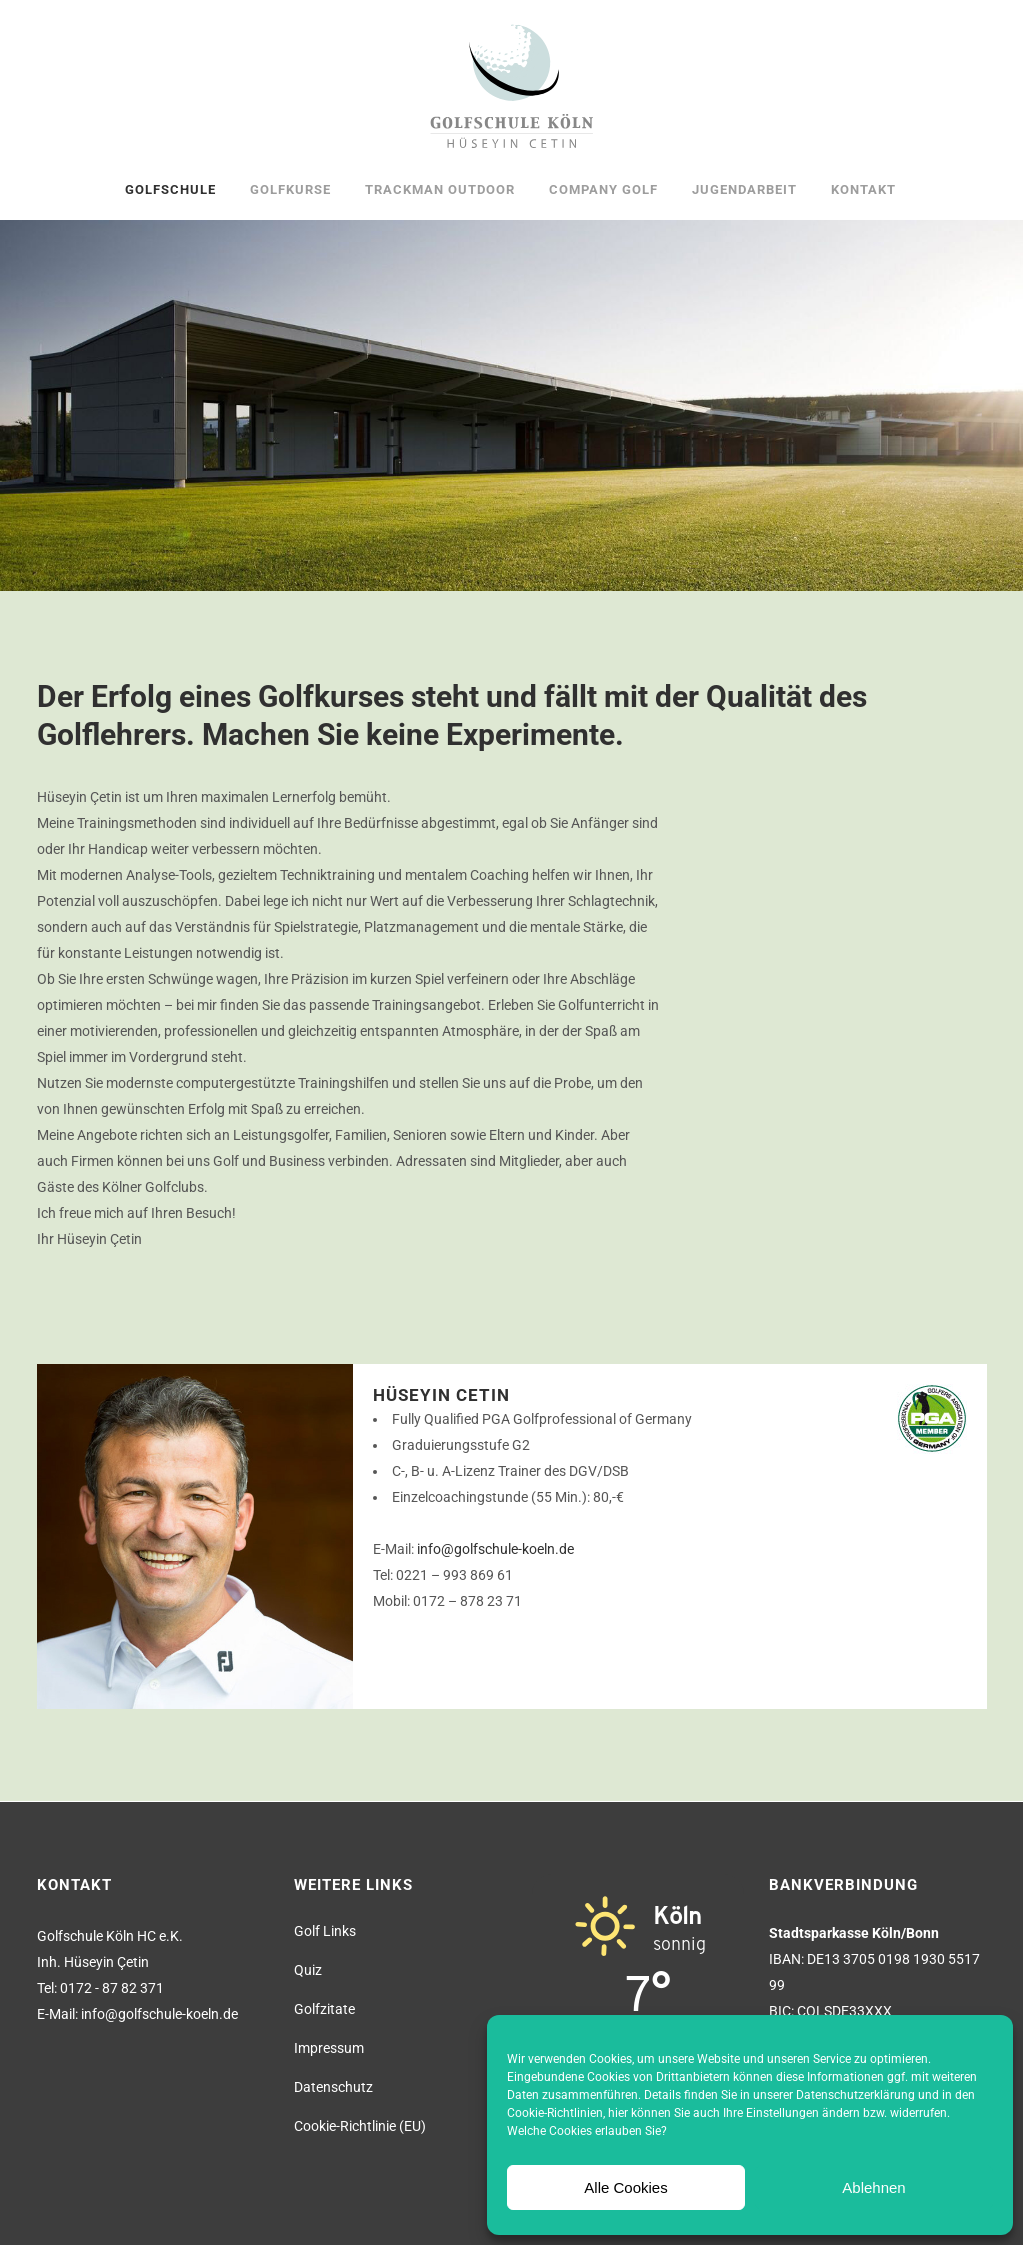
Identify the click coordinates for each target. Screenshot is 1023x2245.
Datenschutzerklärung (855, 2095)
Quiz (308, 1970)
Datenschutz (333, 2087)
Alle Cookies (625, 2187)
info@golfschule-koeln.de (495, 1549)
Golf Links (325, 1931)
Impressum (329, 2048)
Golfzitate (324, 2009)
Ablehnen (873, 2187)
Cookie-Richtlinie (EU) (360, 2126)
